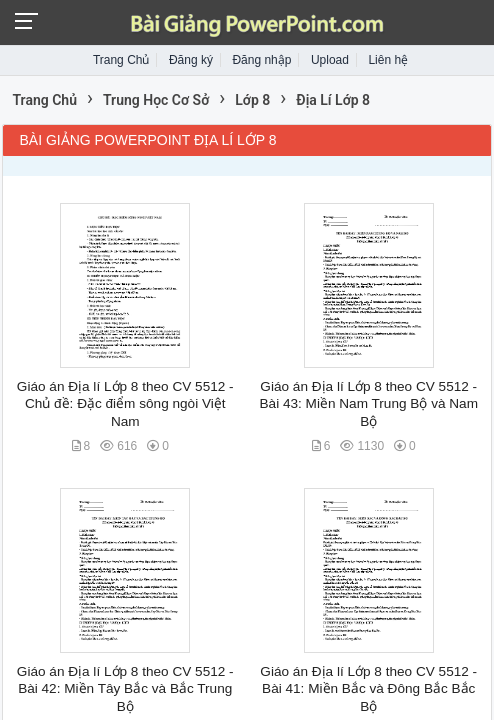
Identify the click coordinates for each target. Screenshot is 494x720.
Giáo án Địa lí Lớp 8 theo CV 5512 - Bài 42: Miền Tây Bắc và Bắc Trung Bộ (125, 689)
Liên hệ (388, 60)
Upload (330, 60)
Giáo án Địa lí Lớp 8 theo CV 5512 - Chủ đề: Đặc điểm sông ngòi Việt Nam (125, 404)
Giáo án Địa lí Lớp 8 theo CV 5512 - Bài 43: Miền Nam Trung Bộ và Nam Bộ (369, 404)
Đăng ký (191, 60)
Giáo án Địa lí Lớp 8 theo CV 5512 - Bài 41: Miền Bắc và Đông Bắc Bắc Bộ (368, 689)
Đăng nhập (261, 60)
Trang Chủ (121, 60)
